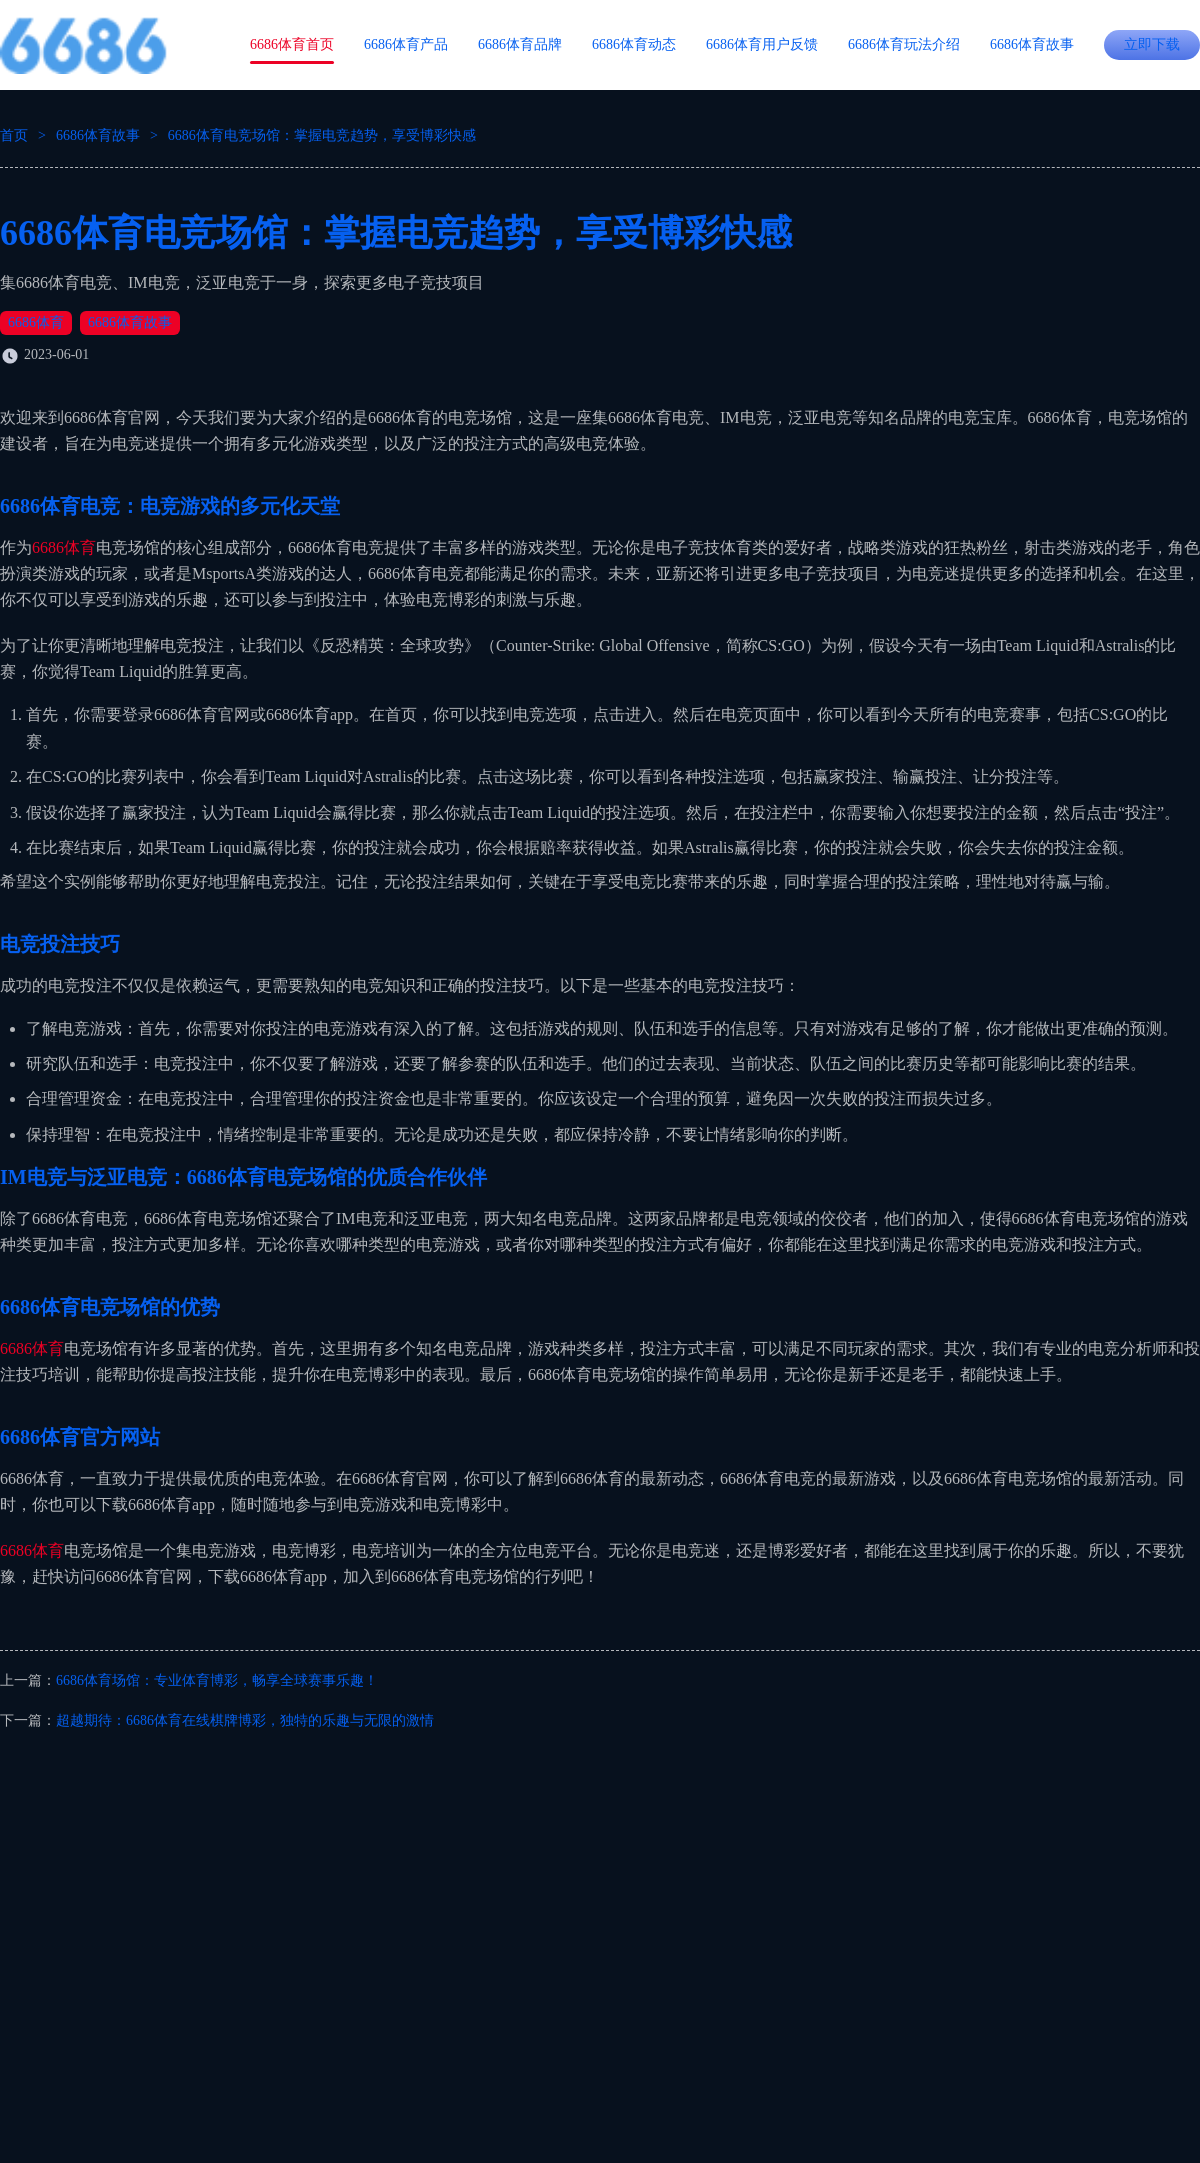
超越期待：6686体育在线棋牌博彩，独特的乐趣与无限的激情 (245, 1720)
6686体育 (36, 322)
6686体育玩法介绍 (904, 44)
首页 (14, 135)
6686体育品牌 (520, 44)
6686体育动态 (634, 44)
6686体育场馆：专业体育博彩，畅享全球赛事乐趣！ (217, 1680)
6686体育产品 (406, 44)
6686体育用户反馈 (762, 44)
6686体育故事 (1032, 44)
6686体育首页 (292, 44)
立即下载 (1152, 44)
